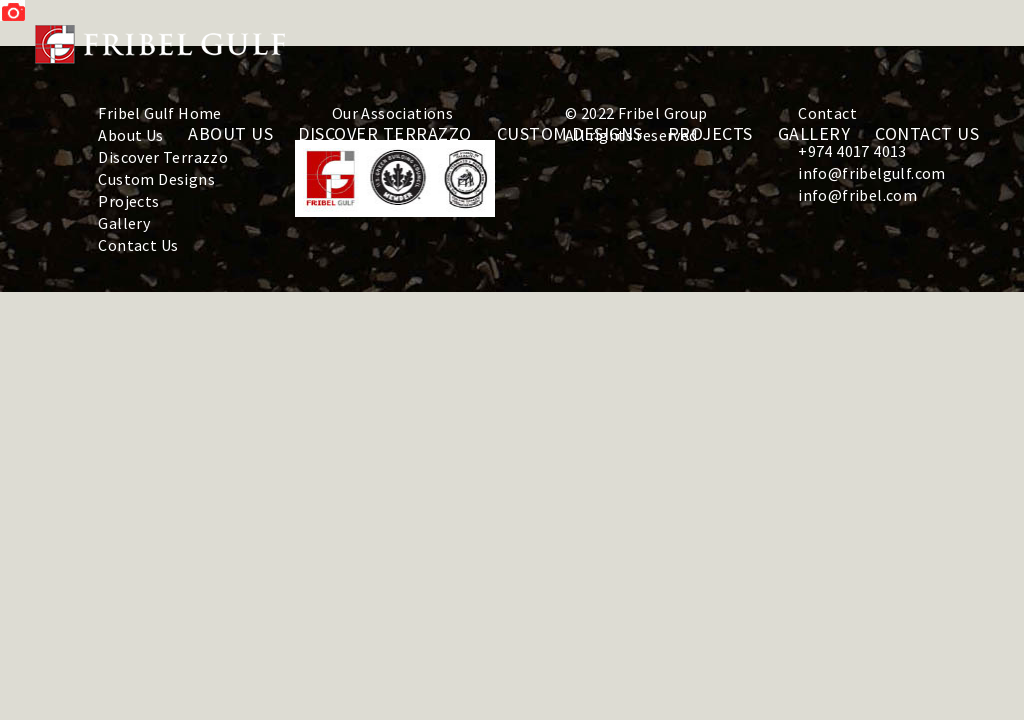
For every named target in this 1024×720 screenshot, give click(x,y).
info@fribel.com (857, 195)
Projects (128, 201)
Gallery (124, 223)
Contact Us (138, 245)
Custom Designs (156, 179)
